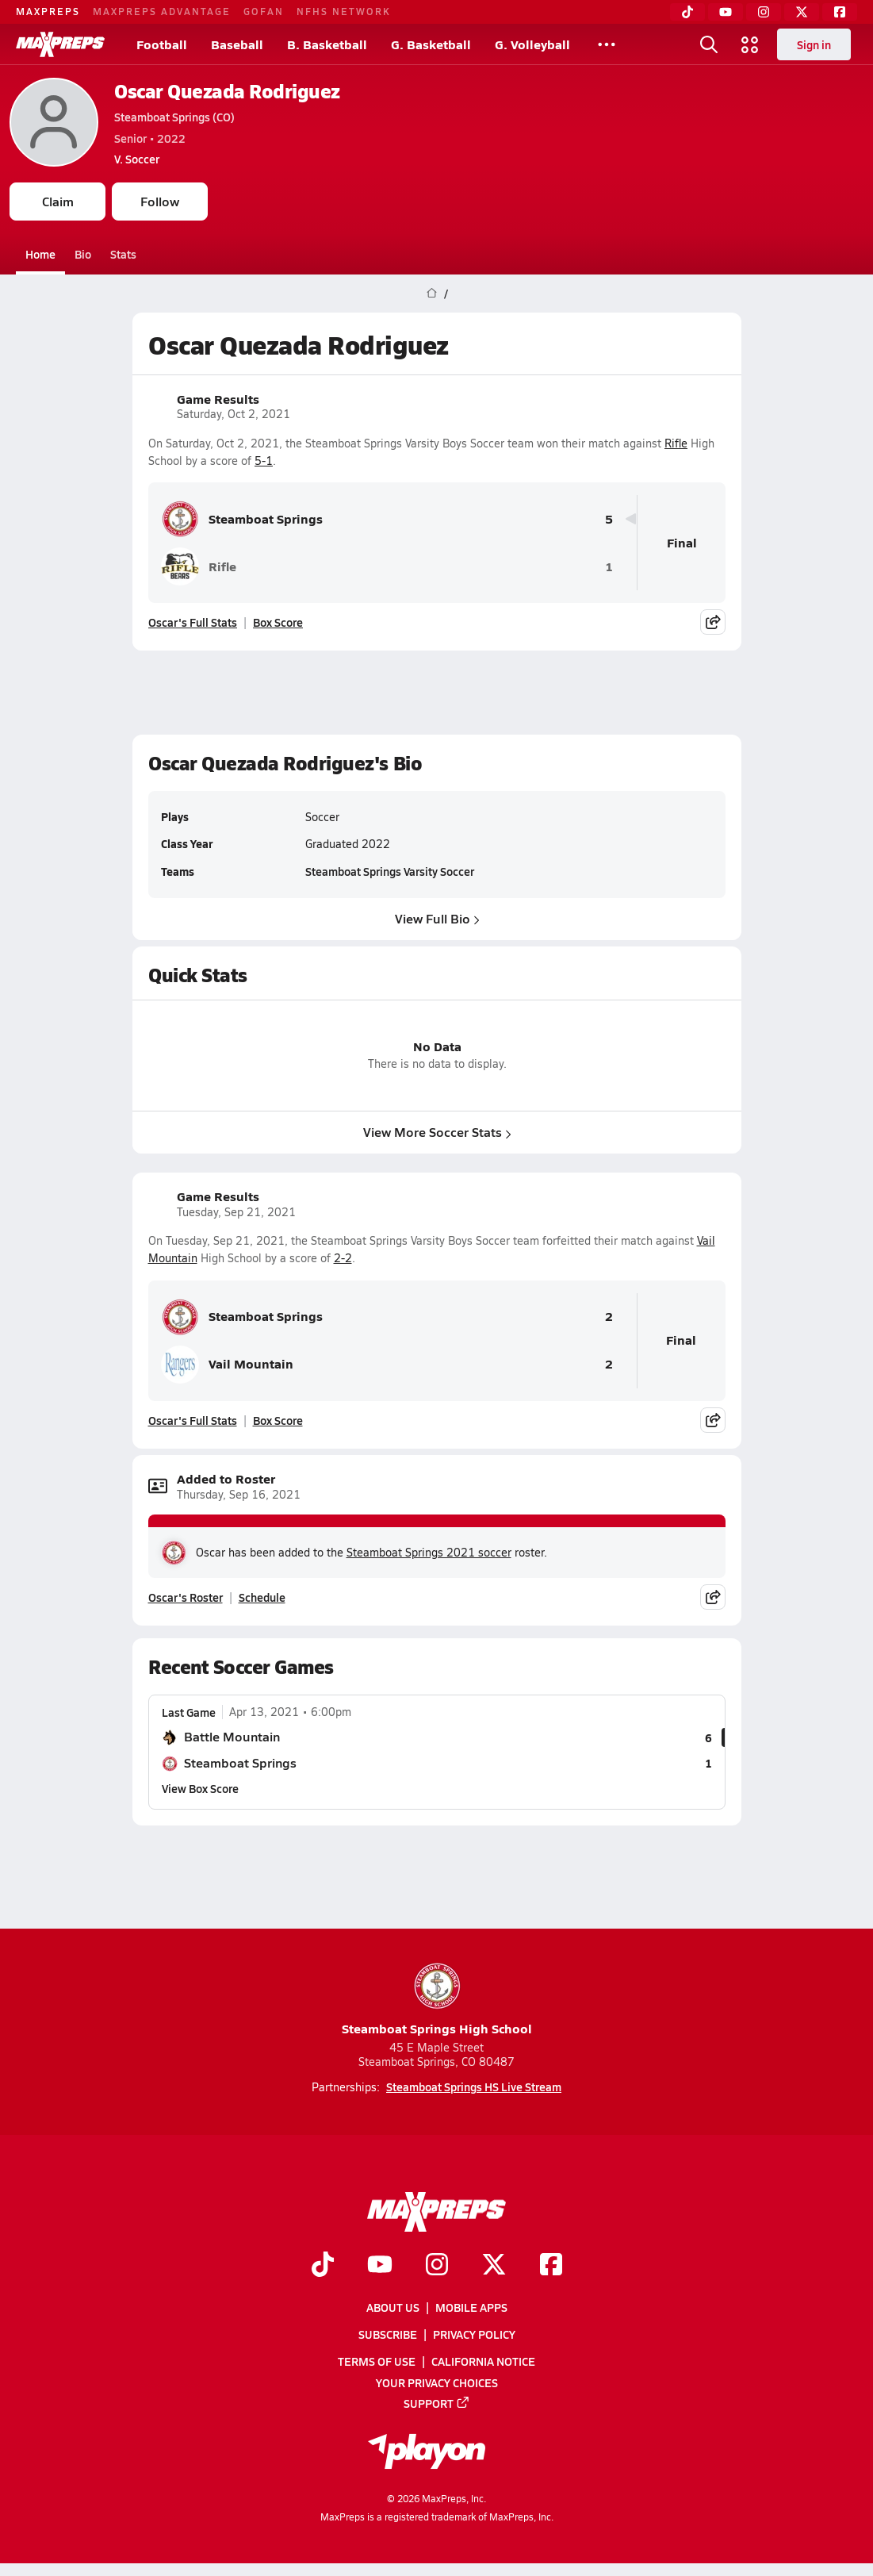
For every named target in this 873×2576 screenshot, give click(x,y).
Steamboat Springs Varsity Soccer (389, 872)
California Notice (483, 2361)
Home (40, 254)
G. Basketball (431, 44)
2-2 (343, 1257)
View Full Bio (436, 918)
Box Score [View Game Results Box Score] (278, 622)
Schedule (262, 1597)
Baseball (237, 44)
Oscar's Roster (185, 1597)
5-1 (264, 460)
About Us (392, 2307)
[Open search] (708, 44)
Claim (58, 201)
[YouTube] (725, 12)
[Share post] (713, 622)
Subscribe (387, 2334)
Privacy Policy (474, 2334)
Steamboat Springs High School (437, 1998)
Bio (83, 254)
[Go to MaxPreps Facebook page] (551, 2265)
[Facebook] (839, 12)
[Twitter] (801, 12)
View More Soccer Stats (436, 1132)
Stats (123, 254)
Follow (159, 201)
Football (161, 44)
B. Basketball (327, 44)
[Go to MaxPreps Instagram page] (437, 2265)
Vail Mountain (227, 1365)
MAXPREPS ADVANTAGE (162, 11)
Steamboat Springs (242, 519)
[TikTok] (687, 12)
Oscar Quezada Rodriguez (227, 91)
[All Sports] (606, 44)
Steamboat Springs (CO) (174, 116)
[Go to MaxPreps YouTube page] (379, 2265)
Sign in (814, 44)
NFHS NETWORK (344, 11)
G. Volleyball (532, 44)
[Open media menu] (750, 44)
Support (437, 2402)
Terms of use (376, 2361)
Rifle (675, 443)
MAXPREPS (48, 11)
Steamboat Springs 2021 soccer (429, 1552)
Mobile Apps (471, 2307)
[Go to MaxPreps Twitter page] (494, 2265)
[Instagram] (763, 12)
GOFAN (263, 11)
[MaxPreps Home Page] (432, 293)
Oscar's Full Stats (192, 622)
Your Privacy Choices (437, 2381)
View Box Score (200, 1788)
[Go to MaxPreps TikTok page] (322, 2265)
